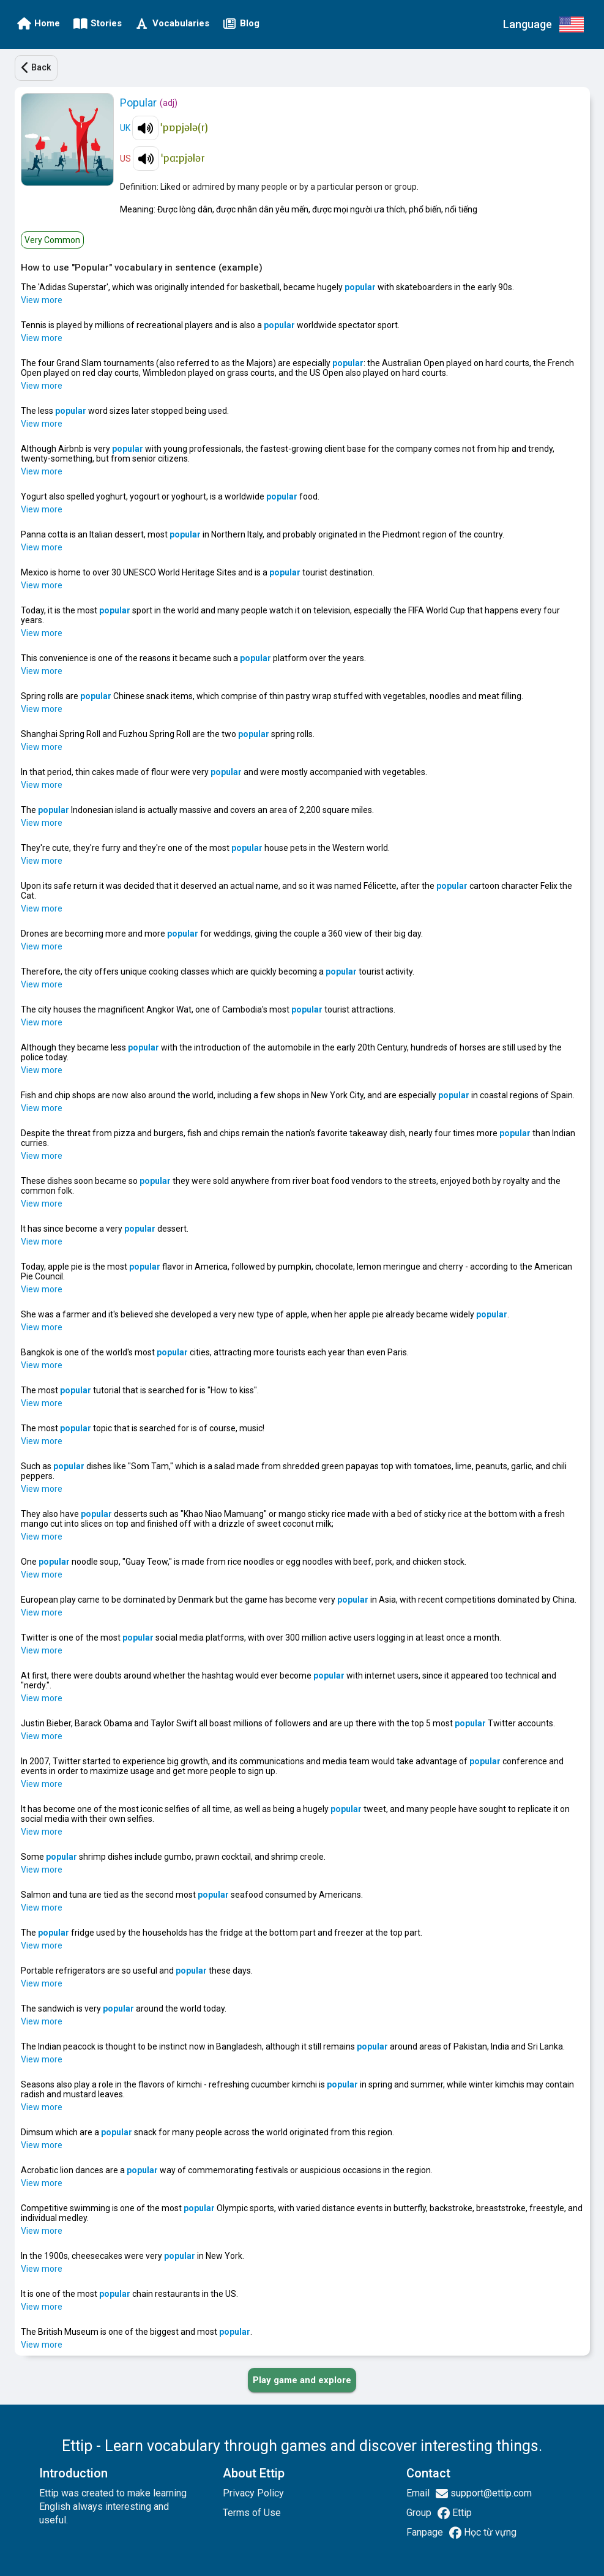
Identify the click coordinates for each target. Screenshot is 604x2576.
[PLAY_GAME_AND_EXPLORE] (302, 2380)
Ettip (461, 2512)
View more (41, 300)
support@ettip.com (490, 2493)
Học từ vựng (488, 2532)
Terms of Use (252, 2512)
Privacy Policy (253, 2493)
